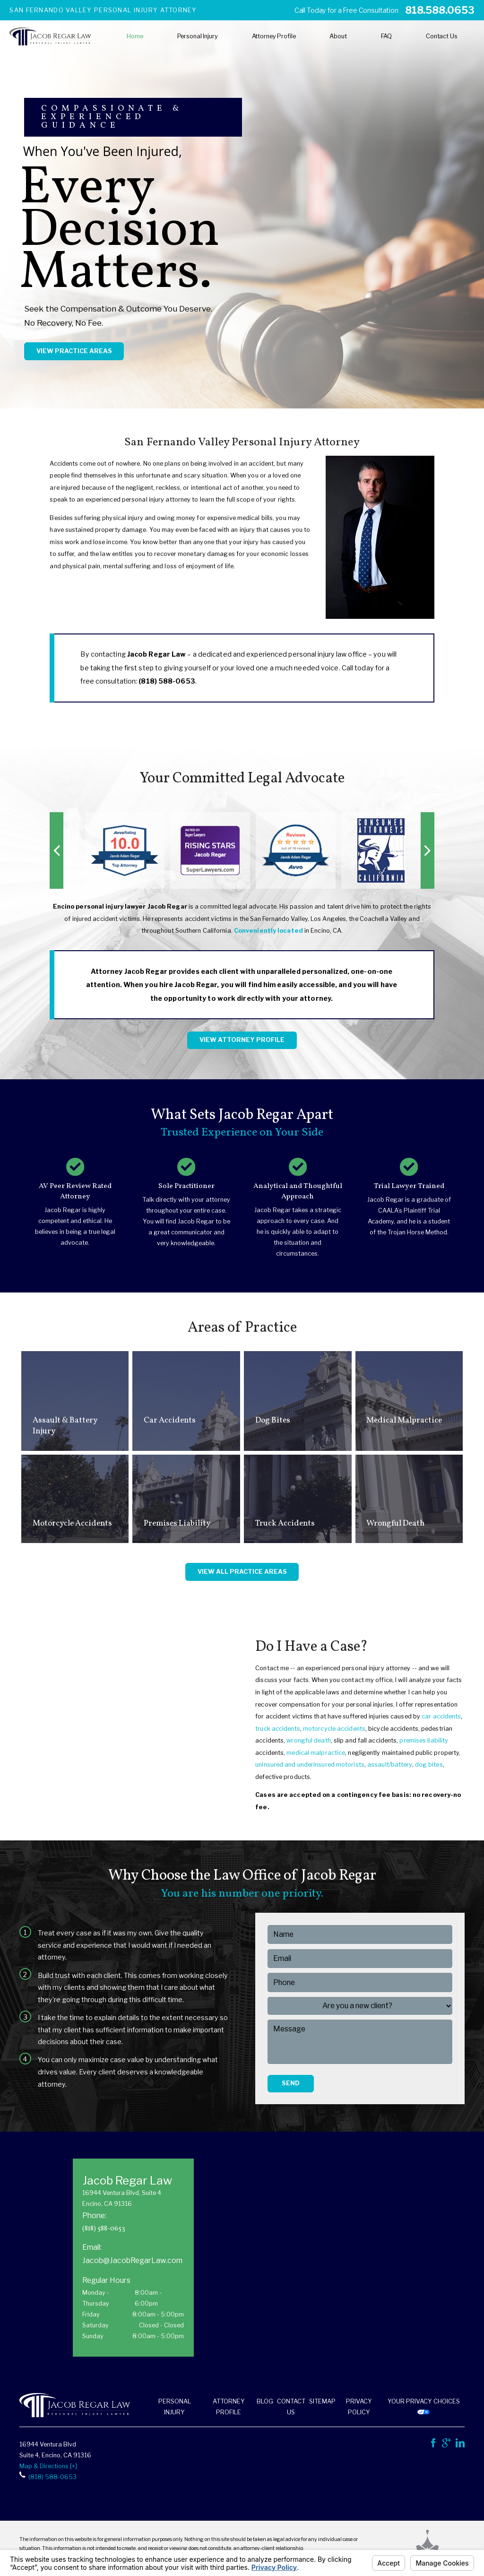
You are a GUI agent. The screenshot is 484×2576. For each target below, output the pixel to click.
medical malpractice (315, 1752)
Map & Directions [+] (48, 2466)
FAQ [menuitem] (386, 36)
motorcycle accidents (334, 1728)
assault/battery (389, 1764)
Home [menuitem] (135, 36)
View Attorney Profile (242, 1039)
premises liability (423, 1740)
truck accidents (277, 1728)
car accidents (441, 1716)
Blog (265, 2401)
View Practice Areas (74, 351)
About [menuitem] (337, 36)
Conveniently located (268, 930)
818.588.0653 (439, 10)
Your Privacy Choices (424, 2406)
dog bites (429, 1764)
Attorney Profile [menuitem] (274, 36)
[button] (56, 850)
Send (291, 2083)
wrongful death (308, 1740)
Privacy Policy (359, 2407)
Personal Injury (174, 2407)
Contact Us (291, 2407)
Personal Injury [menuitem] (197, 36)
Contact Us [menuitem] (442, 36)
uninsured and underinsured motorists (309, 1764)
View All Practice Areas (242, 1571)
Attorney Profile (229, 2407)
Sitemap (322, 2401)
